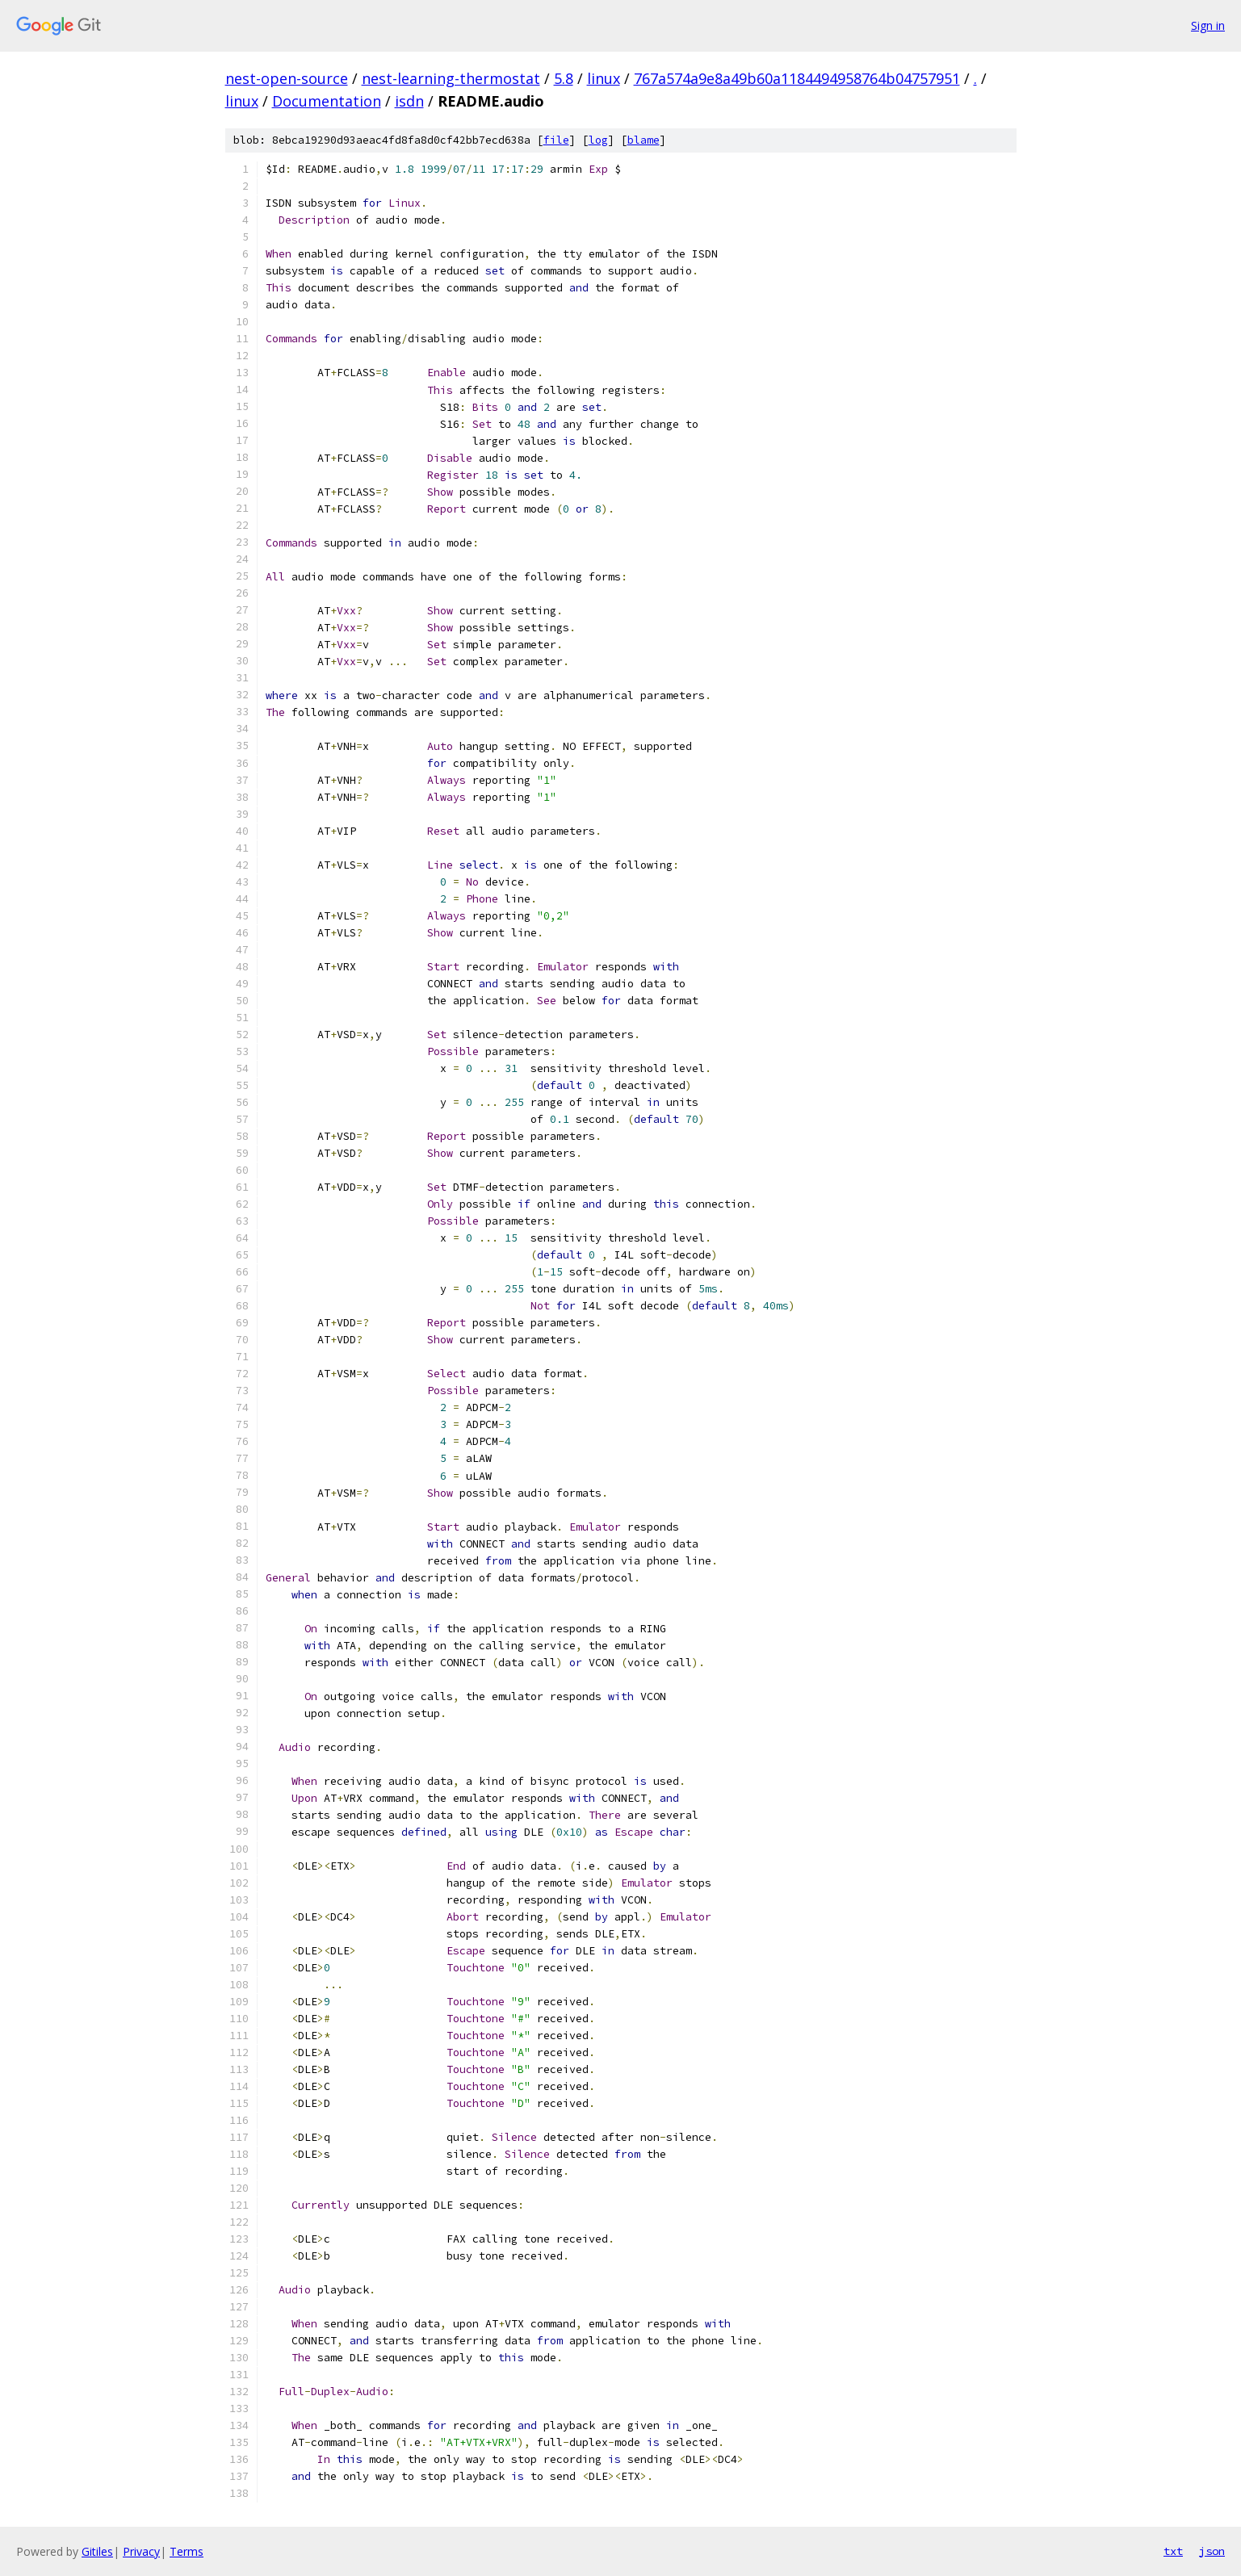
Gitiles (97, 2551)
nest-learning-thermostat (451, 78)
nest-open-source (286, 78)
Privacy (141, 2551)
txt (1173, 2551)
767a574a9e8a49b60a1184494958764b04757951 (797, 78)
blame (643, 140)
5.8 (563, 78)
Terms (186, 2551)
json (1212, 2551)
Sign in (1208, 25)
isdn (409, 101)
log (598, 140)
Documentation (326, 101)
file (556, 140)
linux (603, 78)
